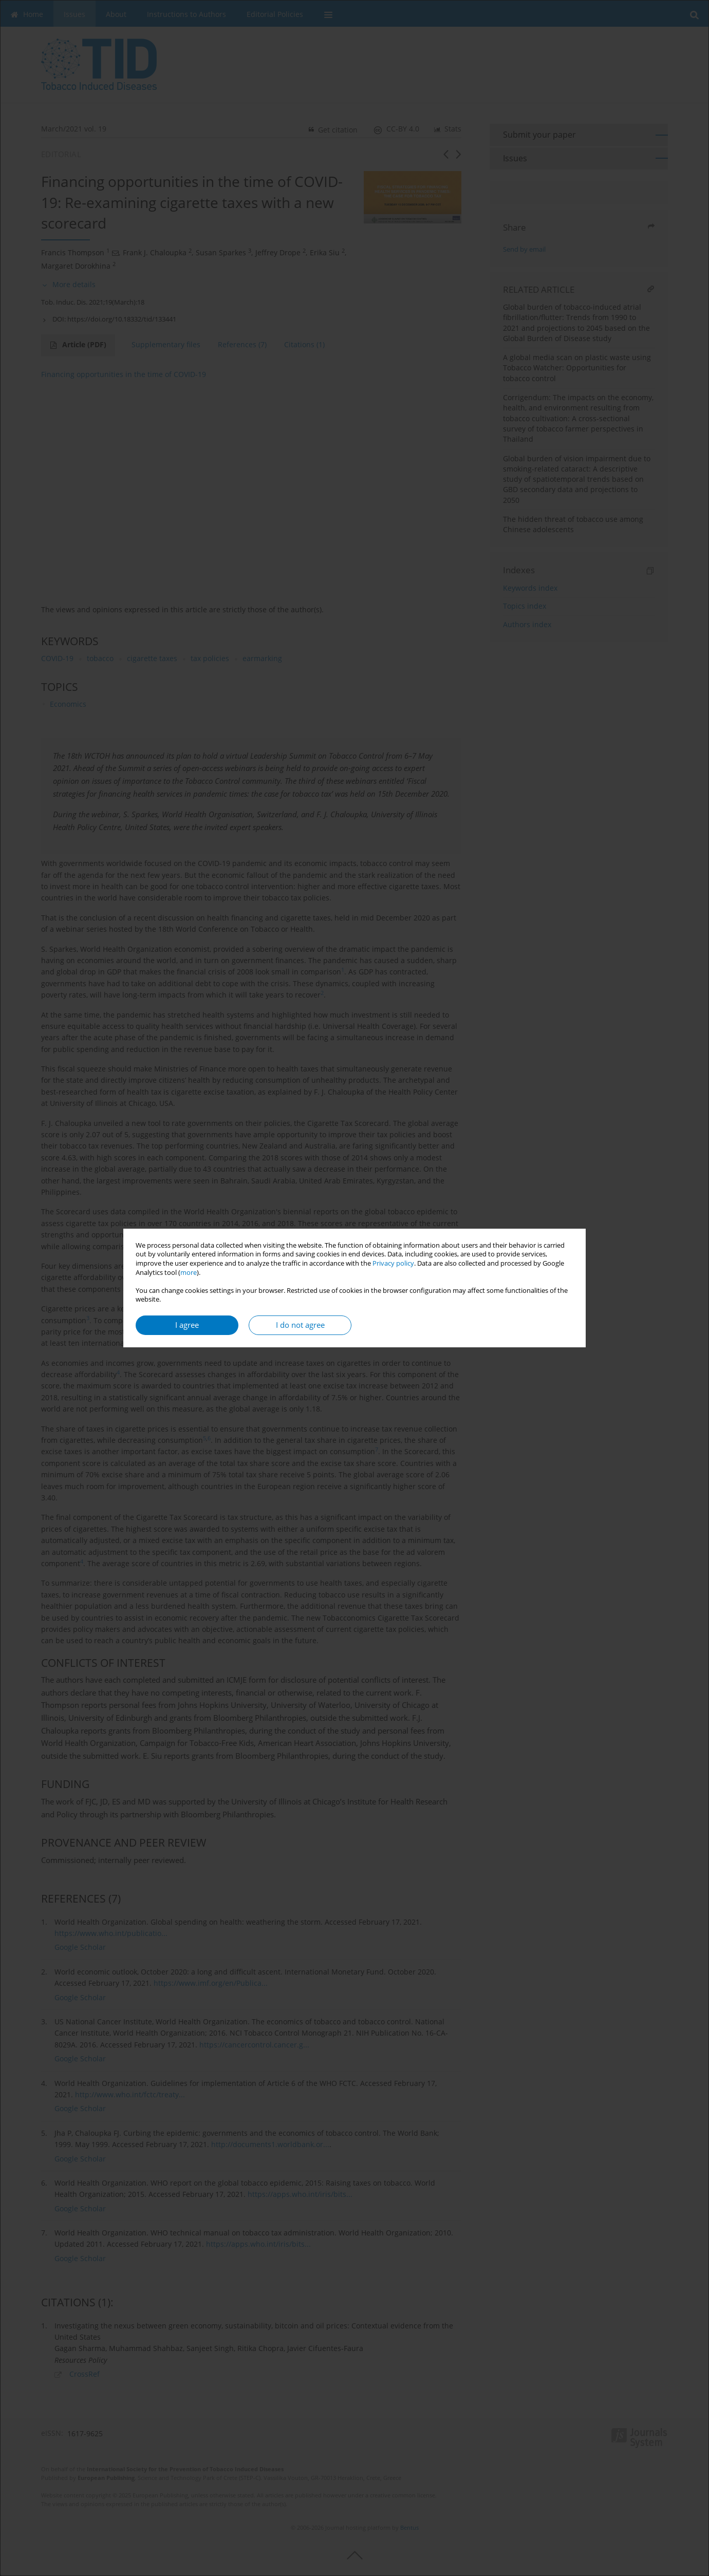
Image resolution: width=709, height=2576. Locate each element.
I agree (187, 1325)
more (188, 1272)
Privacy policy (393, 1263)
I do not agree (300, 1325)
